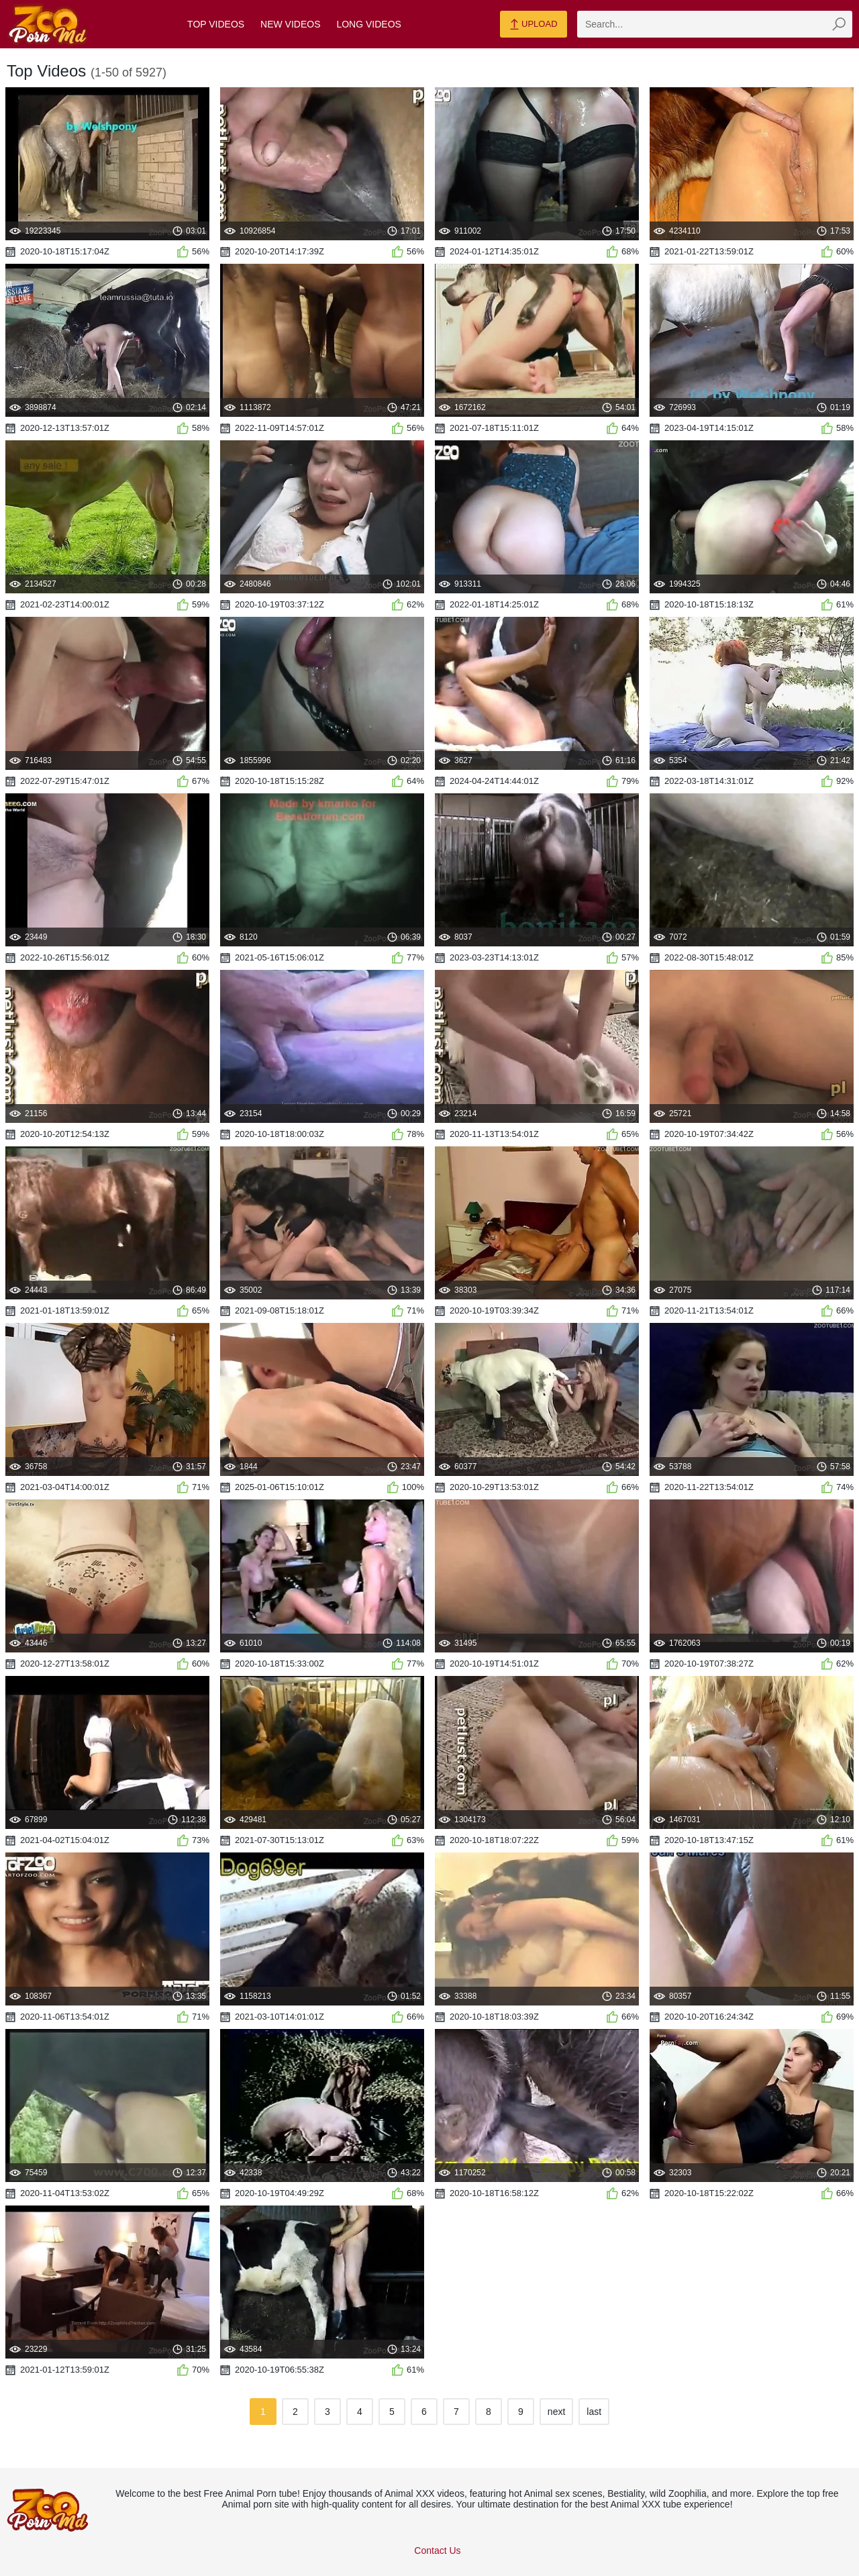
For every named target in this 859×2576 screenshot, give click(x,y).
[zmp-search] (714, 24)
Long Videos (368, 24)
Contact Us (437, 2550)
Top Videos (215, 24)
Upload (533, 25)
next (556, 2411)
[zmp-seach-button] (838, 24)
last (594, 2411)
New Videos (290, 24)
